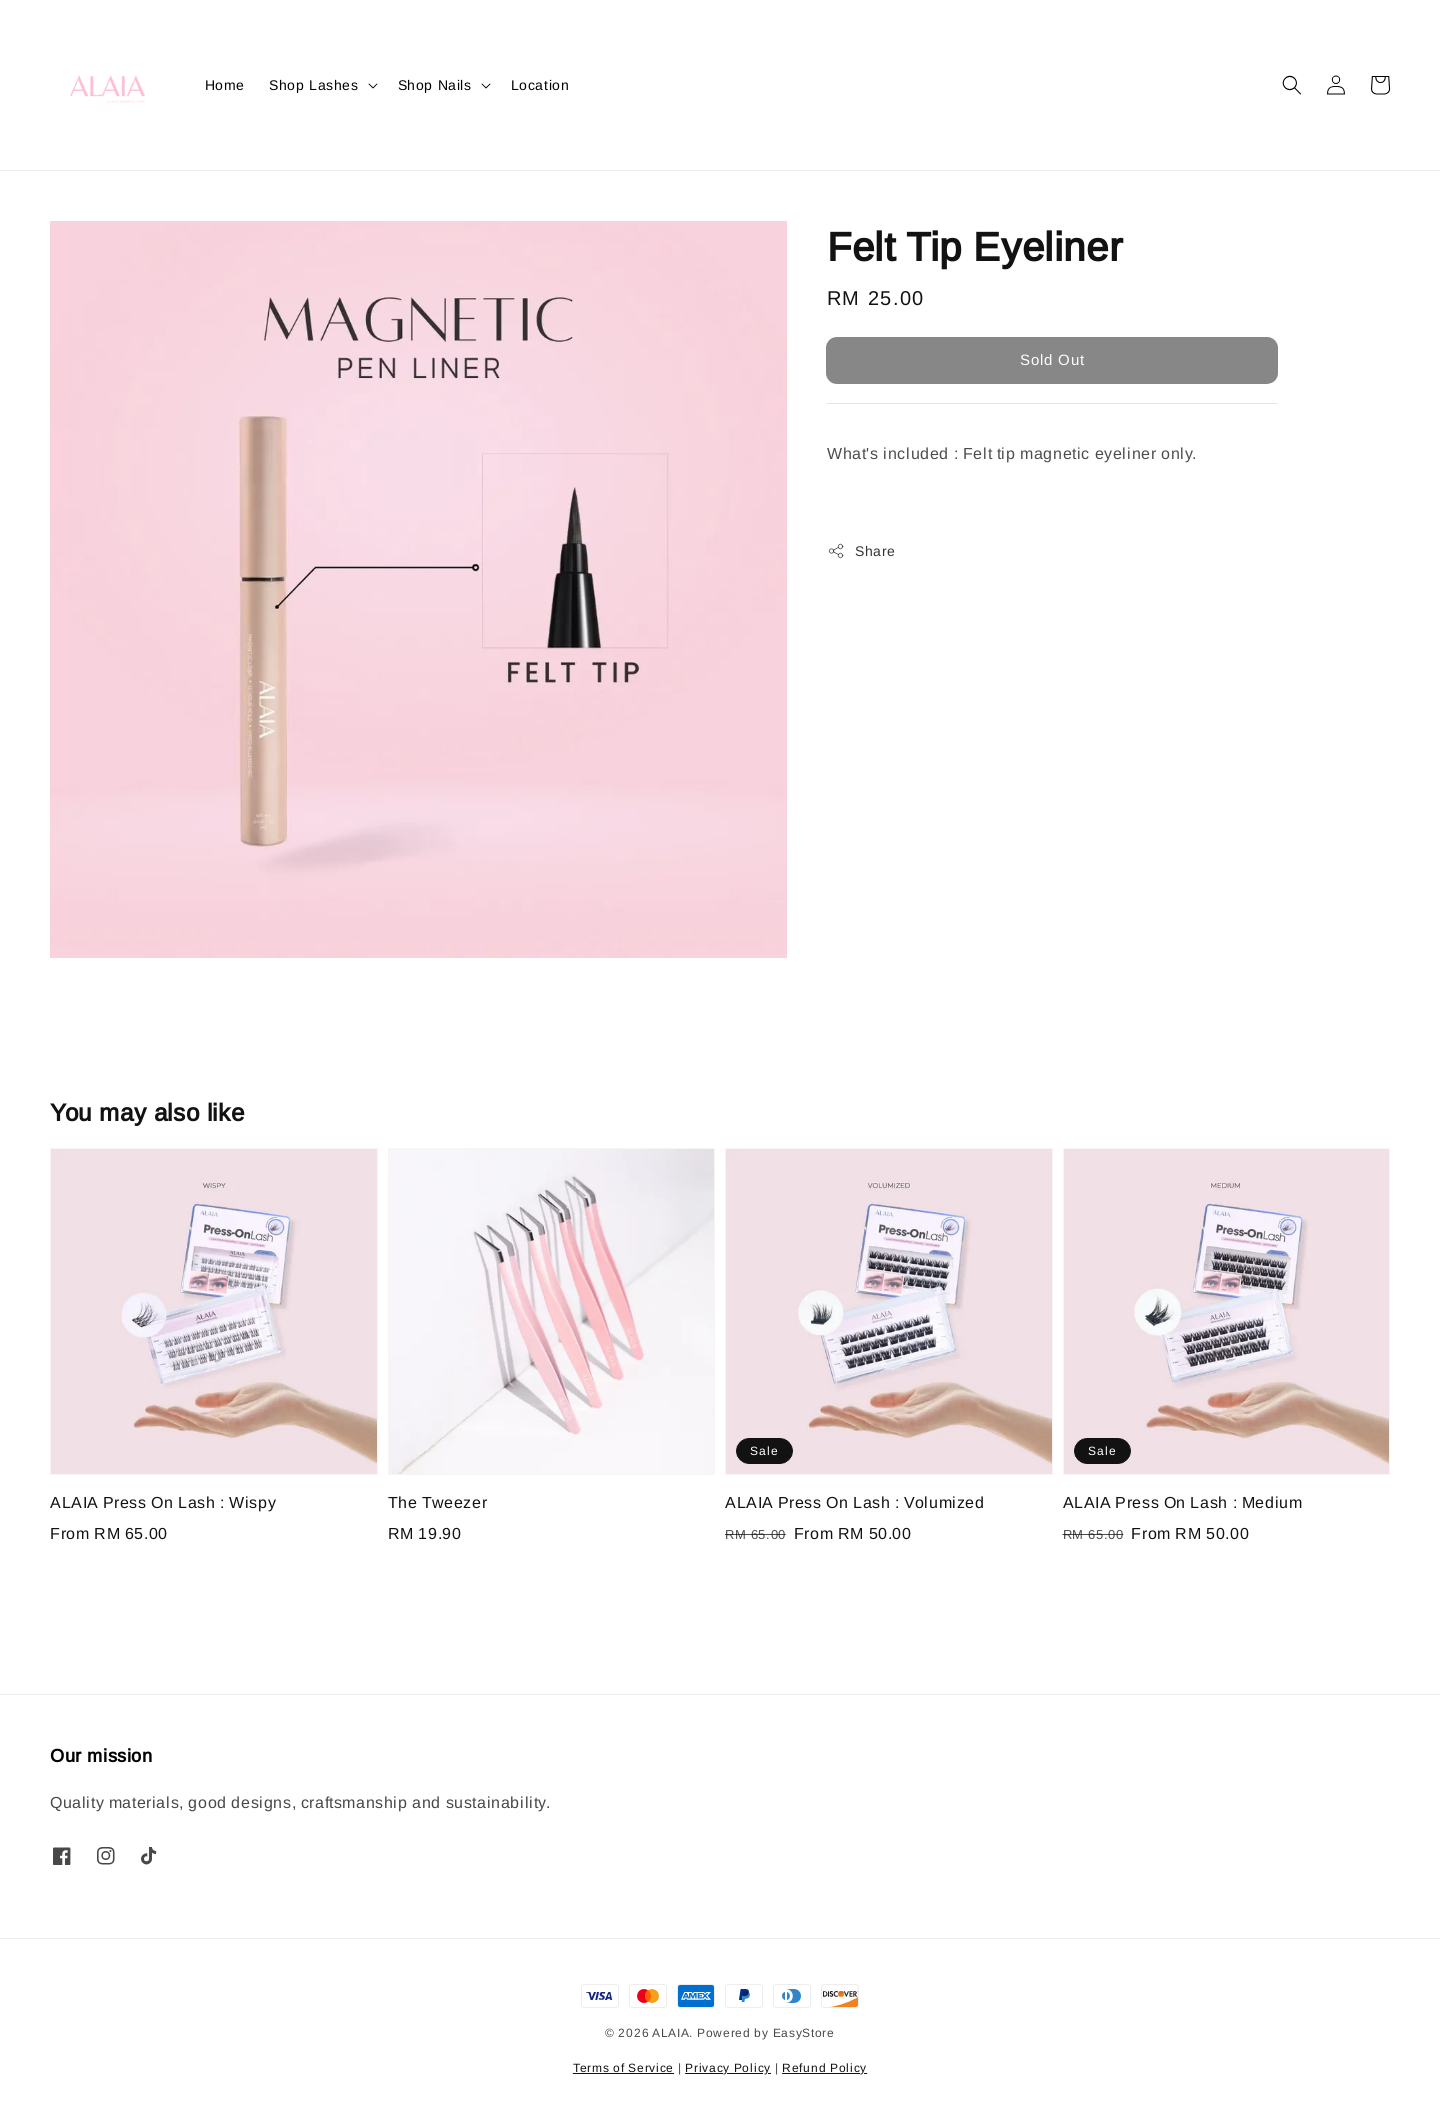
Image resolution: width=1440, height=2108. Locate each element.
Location (540, 85)
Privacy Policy (728, 2068)
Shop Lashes (314, 85)
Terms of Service (623, 2068)
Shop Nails (435, 85)
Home (225, 85)
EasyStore (804, 2033)
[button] (1292, 85)
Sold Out (1052, 359)
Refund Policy (824, 2068)
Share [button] (861, 551)
